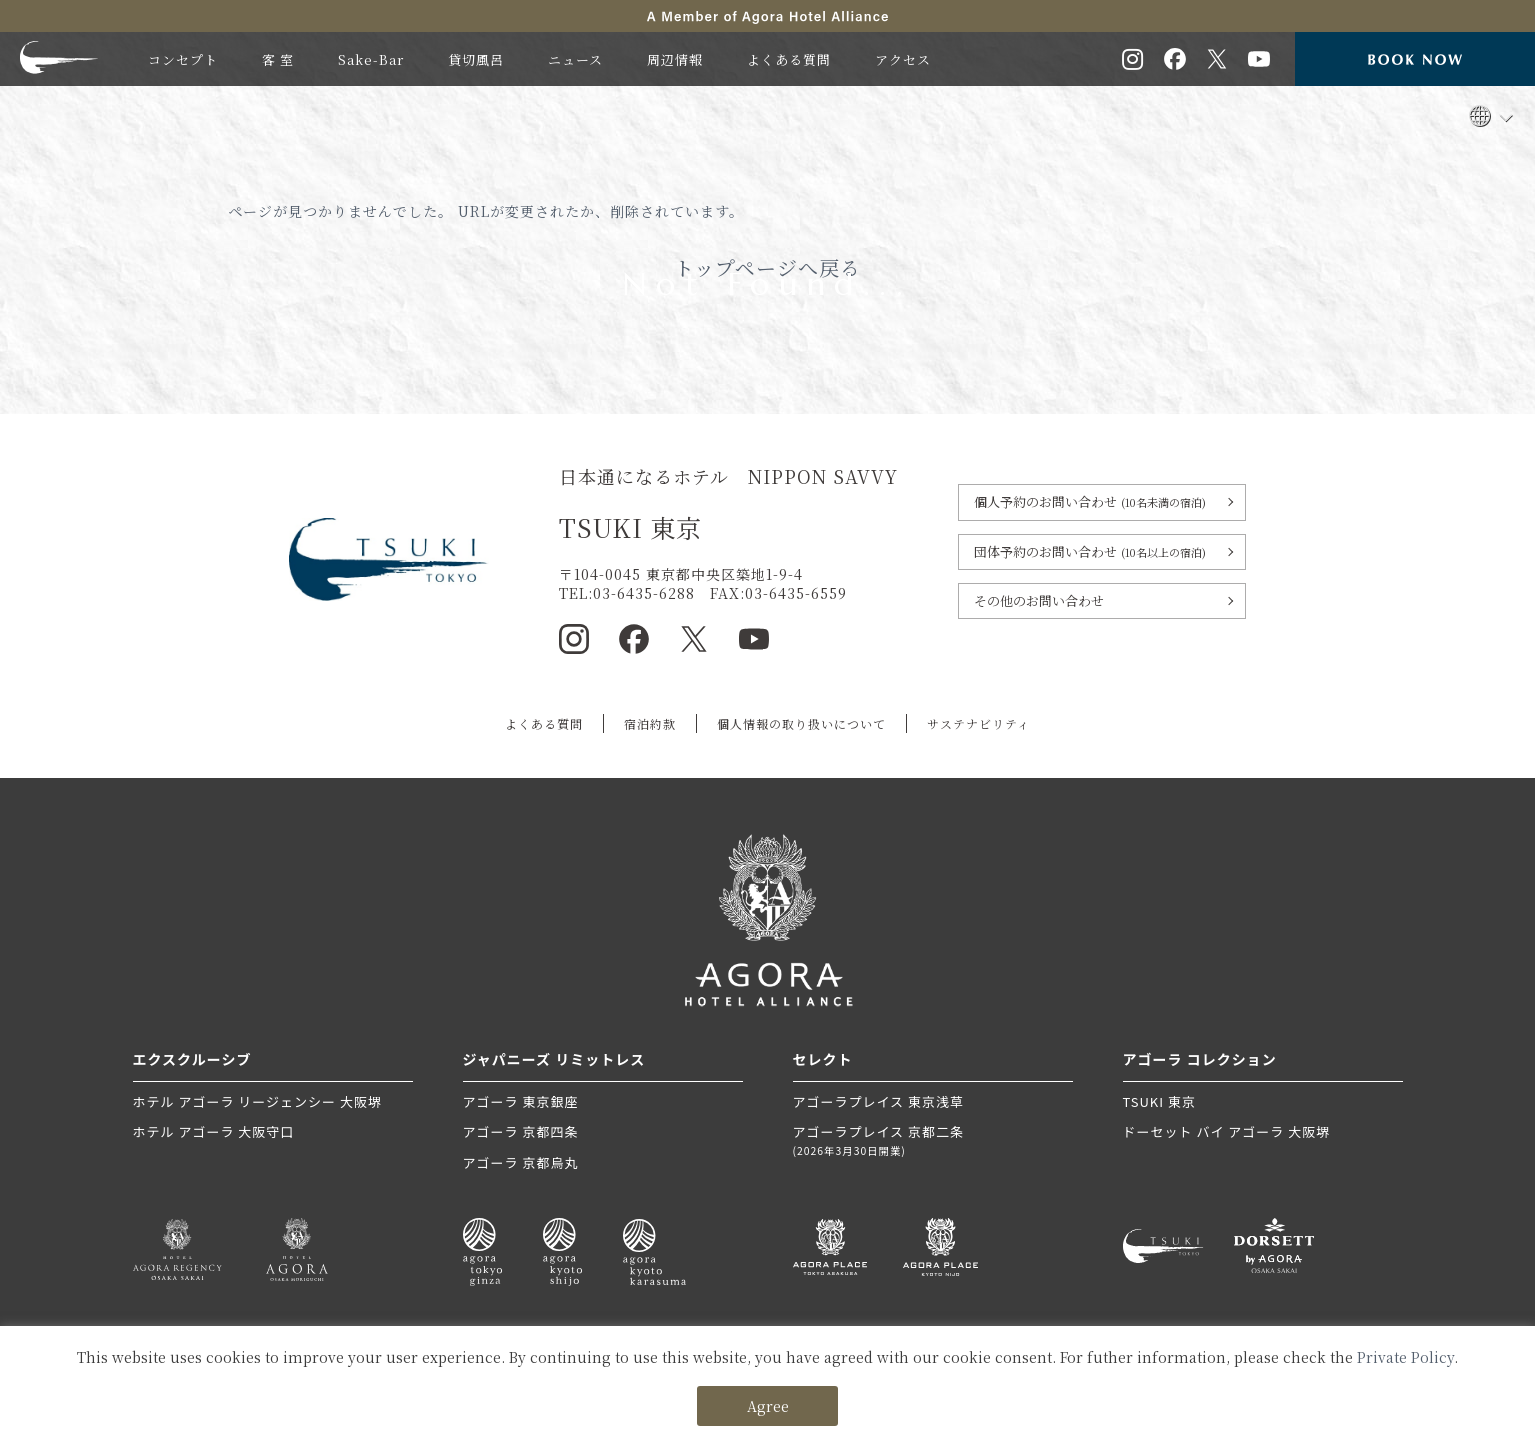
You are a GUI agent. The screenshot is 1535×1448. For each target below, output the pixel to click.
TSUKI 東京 (1159, 1101)
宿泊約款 (650, 723)
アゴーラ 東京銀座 (521, 1101)
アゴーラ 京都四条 (521, 1131)
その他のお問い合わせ (1039, 600)
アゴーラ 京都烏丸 (521, 1162)
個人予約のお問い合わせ (1090, 501)
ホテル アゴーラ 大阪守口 (214, 1131)
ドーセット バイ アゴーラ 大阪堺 (1227, 1131)
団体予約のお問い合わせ (1090, 551)
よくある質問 (544, 723)
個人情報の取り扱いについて (801, 723)
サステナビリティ (978, 723)
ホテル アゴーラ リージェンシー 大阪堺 (257, 1101)
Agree (768, 1406)
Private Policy (1405, 1357)
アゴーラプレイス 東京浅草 (879, 1101)
